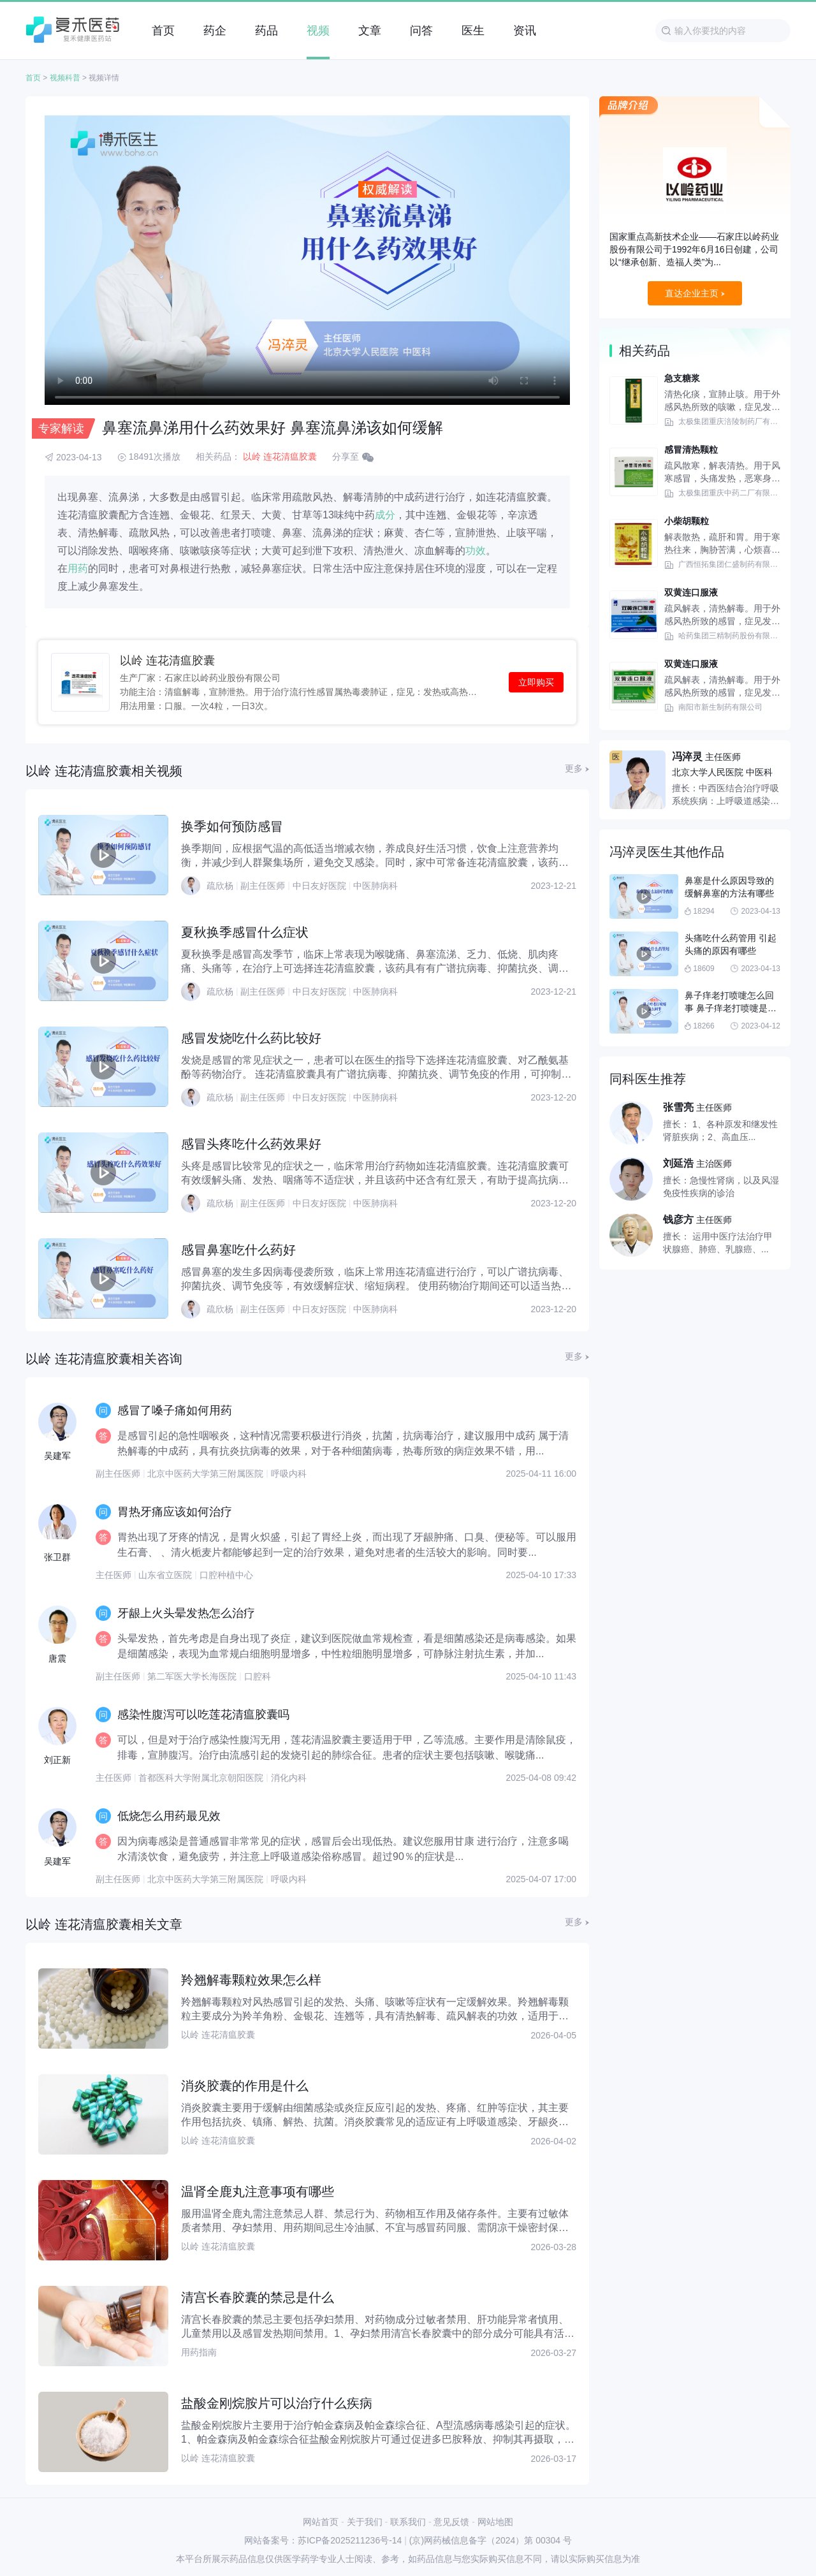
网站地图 (495, 2522)
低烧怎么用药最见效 (169, 1816)
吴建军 (57, 1456)
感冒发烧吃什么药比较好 (251, 1038)
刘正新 (57, 1760)
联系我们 (408, 2522)
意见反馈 (451, 2522)
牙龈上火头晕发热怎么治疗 (186, 1613)
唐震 (57, 1658)
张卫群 (57, 1557)
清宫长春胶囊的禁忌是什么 (257, 2297)
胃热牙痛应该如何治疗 (174, 1511)
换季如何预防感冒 (232, 826)
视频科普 (65, 77)
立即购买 (536, 682)
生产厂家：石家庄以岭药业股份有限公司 (200, 677)
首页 (33, 77)
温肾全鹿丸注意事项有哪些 (257, 2191)
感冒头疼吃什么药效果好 (251, 1144)
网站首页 (321, 2522)
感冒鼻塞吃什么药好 (238, 1250)
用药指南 (199, 2352)
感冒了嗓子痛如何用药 (174, 1410)
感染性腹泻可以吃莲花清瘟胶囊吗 (203, 1714)
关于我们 (364, 2522)
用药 (78, 568)
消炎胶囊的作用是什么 (245, 2086)
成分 (385, 514)
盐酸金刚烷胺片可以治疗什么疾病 (276, 2403)
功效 (475, 550)
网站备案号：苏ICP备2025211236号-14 (323, 2540)
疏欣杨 (220, 886)
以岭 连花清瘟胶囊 (280, 456)
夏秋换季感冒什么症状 (245, 932)
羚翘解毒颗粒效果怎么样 (251, 1980)
